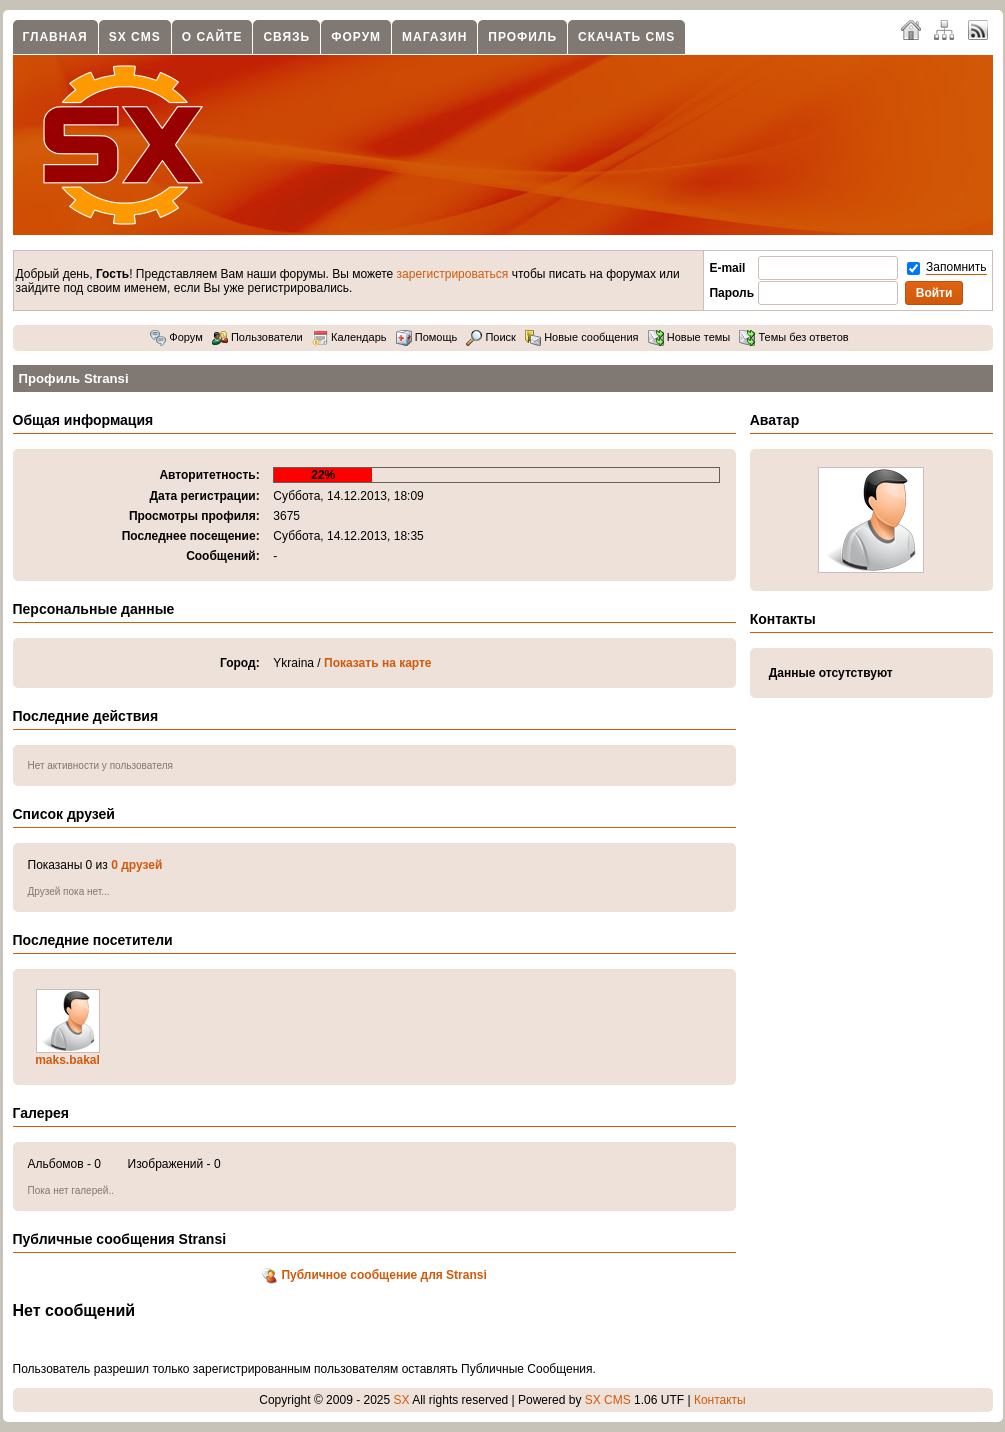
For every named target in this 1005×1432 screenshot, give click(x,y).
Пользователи (257, 337)
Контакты (720, 1400)
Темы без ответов (793, 337)
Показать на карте (378, 663)
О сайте (212, 37)
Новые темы (689, 337)
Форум (356, 37)
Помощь (427, 337)
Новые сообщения (581, 337)
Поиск (491, 337)
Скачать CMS (626, 37)
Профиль (522, 37)
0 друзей (136, 865)
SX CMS (135, 37)
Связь (286, 37)
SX (402, 1400)
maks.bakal (67, 1060)
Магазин (434, 37)
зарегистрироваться (453, 274)
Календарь (349, 337)
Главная (55, 37)
